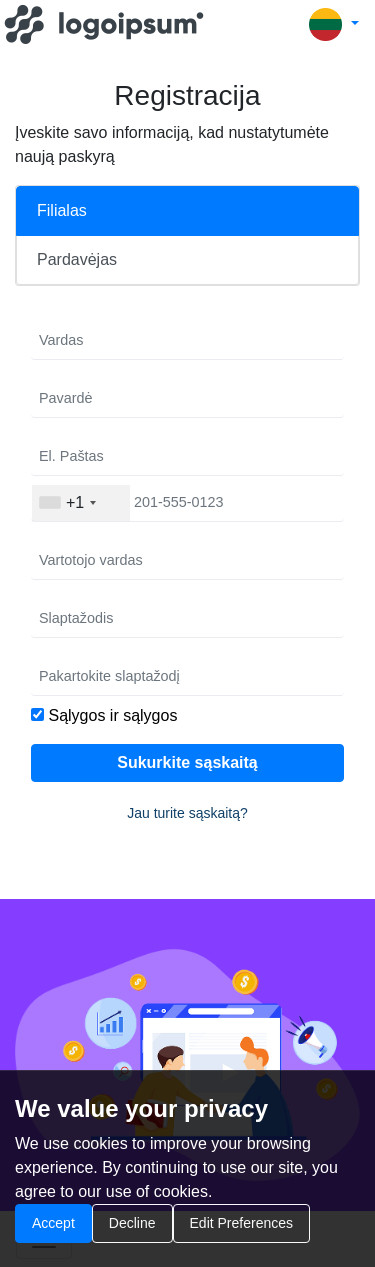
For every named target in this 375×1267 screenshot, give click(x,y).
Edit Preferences (242, 1223)
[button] (334, 24)
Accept (53, 1223)
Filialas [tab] (62, 210)
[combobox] (81, 503)
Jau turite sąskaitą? (187, 813)
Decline (132, 1223)
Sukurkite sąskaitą (187, 762)
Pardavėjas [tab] (77, 259)
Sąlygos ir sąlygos (112, 715)
